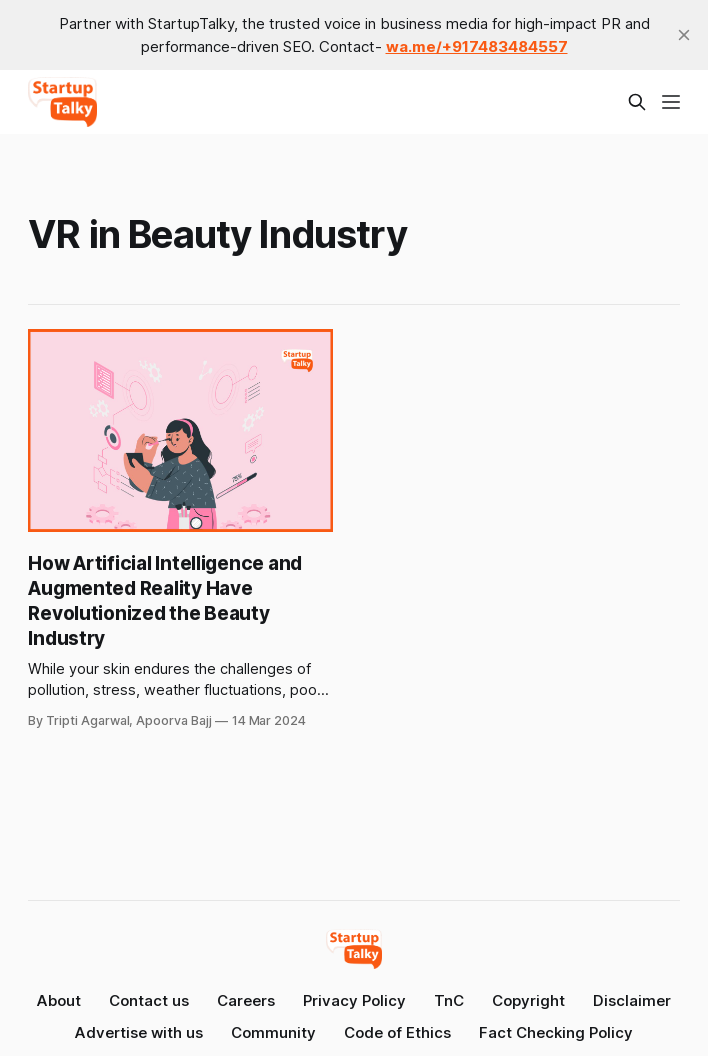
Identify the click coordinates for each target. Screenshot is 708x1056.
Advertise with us (139, 1032)
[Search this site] (637, 102)
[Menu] (671, 102)
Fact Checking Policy (556, 1032)
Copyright (528, 1000)
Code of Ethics (397, 1032)
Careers (246, 1000)
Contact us (149, 1000)
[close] (684, 35)
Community (273, 1032)
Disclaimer (632, 1000)
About (59, 1000)
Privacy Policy (354, 1000)
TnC (449, 1000)
